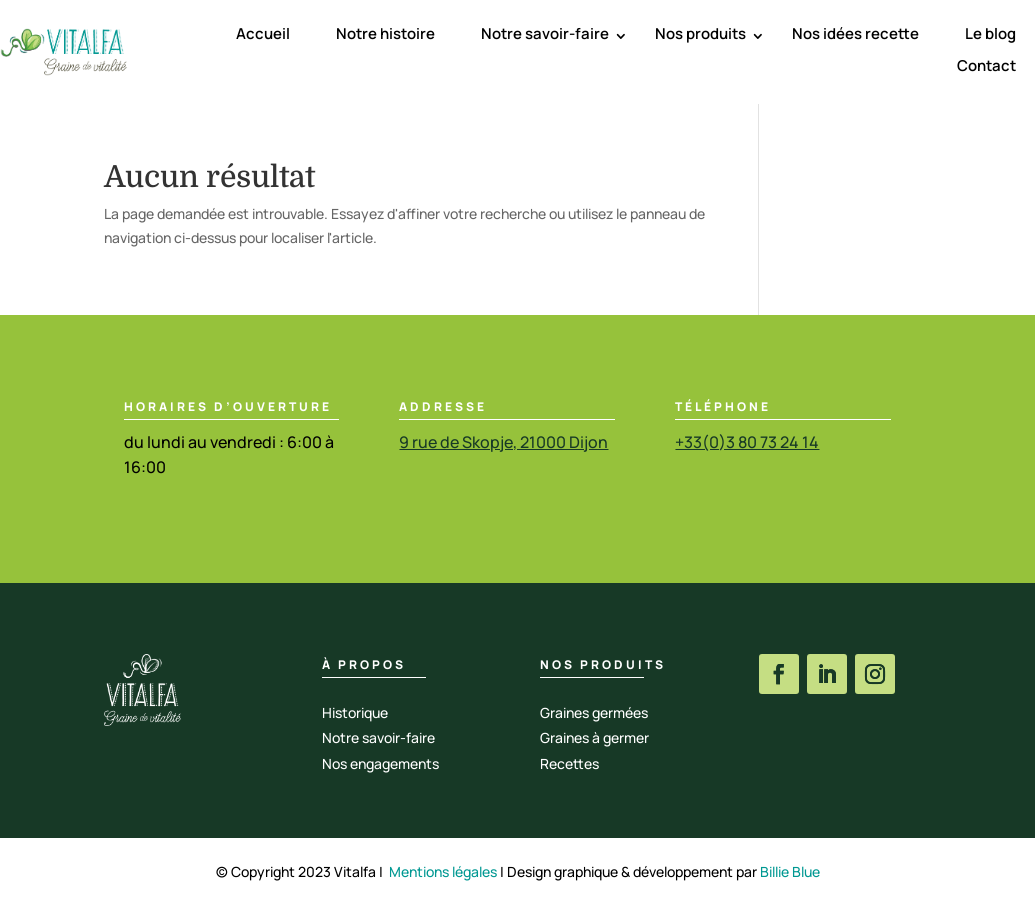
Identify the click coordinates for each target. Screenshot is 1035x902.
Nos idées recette (855, 33)
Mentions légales (443, 871)
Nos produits (700, 33)
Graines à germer (594, 737)
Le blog (990, 33)
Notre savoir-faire (545, 33)
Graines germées (594, 712)
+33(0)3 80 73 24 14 (747, 442)
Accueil (263, 33)
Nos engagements (380, 763)
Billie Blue (790, 871)
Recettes (569, 763)
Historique (355, 712)
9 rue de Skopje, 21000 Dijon (503, 442)
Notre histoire (385, 33)
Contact (986, 65)
